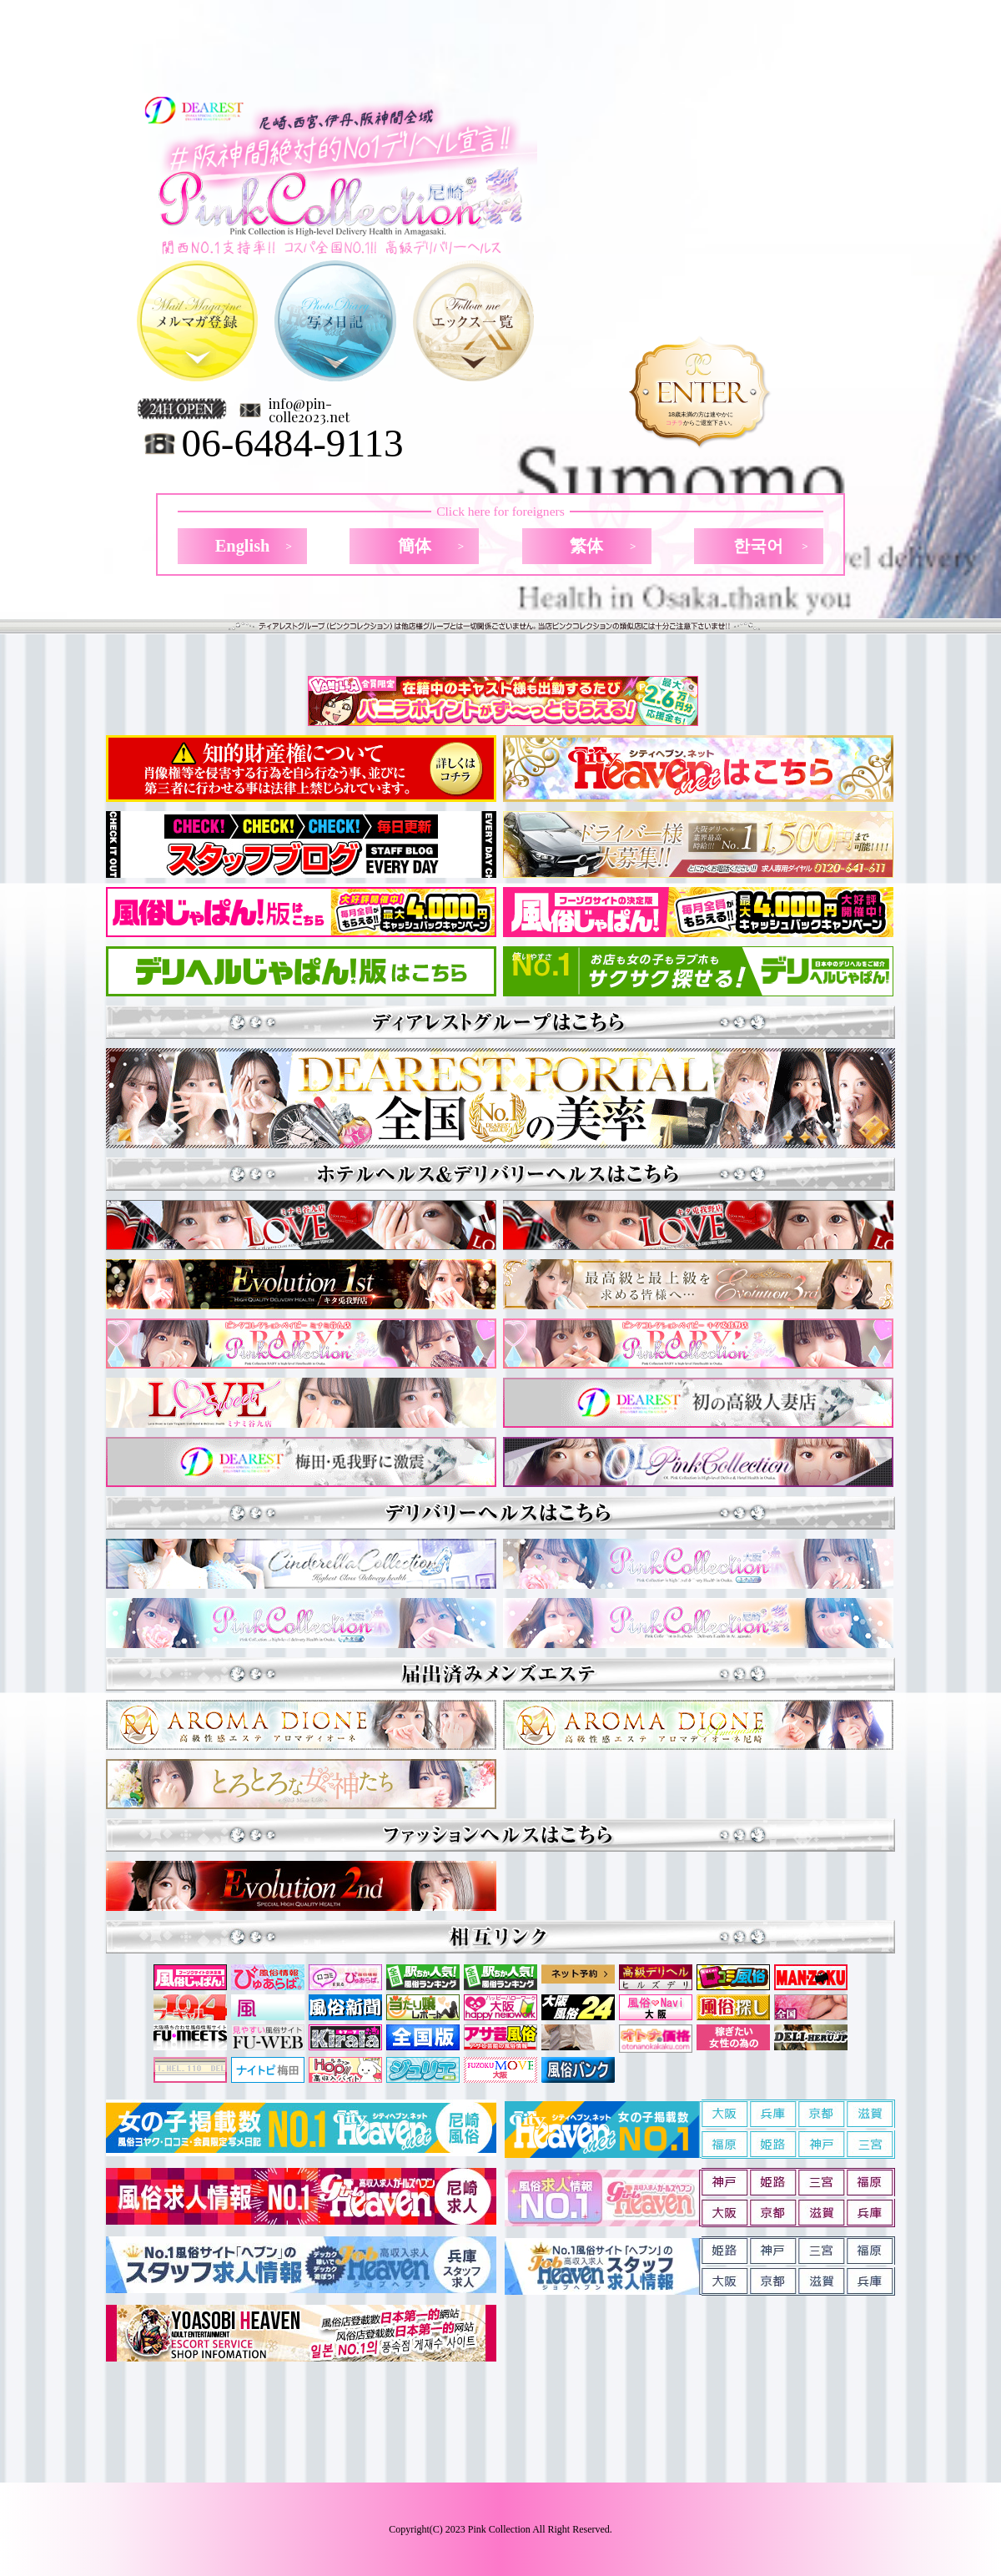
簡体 (414, 546)
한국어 (758, 546)
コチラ (674, 422)
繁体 (586, 546)
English (242, 546)
